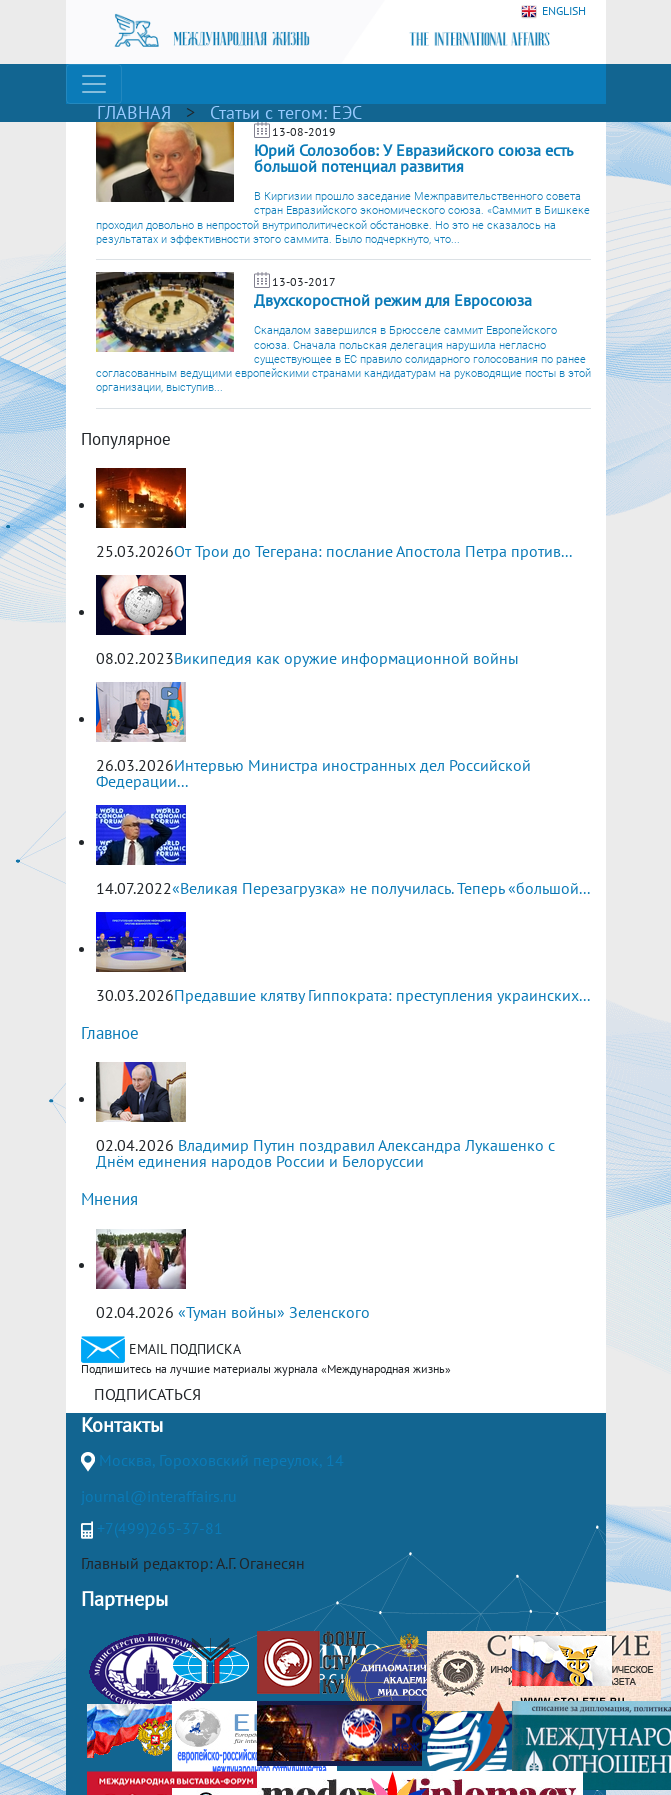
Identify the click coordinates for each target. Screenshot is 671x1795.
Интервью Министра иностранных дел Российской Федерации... (313, 773)
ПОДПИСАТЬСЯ (147, 1394)
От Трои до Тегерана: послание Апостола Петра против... (373, 551)
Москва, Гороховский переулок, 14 (221, 1460)
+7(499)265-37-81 (160, 1528)
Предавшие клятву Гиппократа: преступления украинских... (382, 995)
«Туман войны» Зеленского (274, 1312)
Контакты (122, 1425)
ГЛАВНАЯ (134, 112)
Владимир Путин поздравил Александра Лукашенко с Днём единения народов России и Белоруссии (325, 1153)
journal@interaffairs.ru (159, 1496)
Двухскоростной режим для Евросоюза (393, 300)
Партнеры (124, 1599)
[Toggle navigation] (94, 84)
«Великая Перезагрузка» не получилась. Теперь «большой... (381, 888)
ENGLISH (553, 11)
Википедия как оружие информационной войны (346, 658)
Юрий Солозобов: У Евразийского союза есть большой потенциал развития (413, 158)
